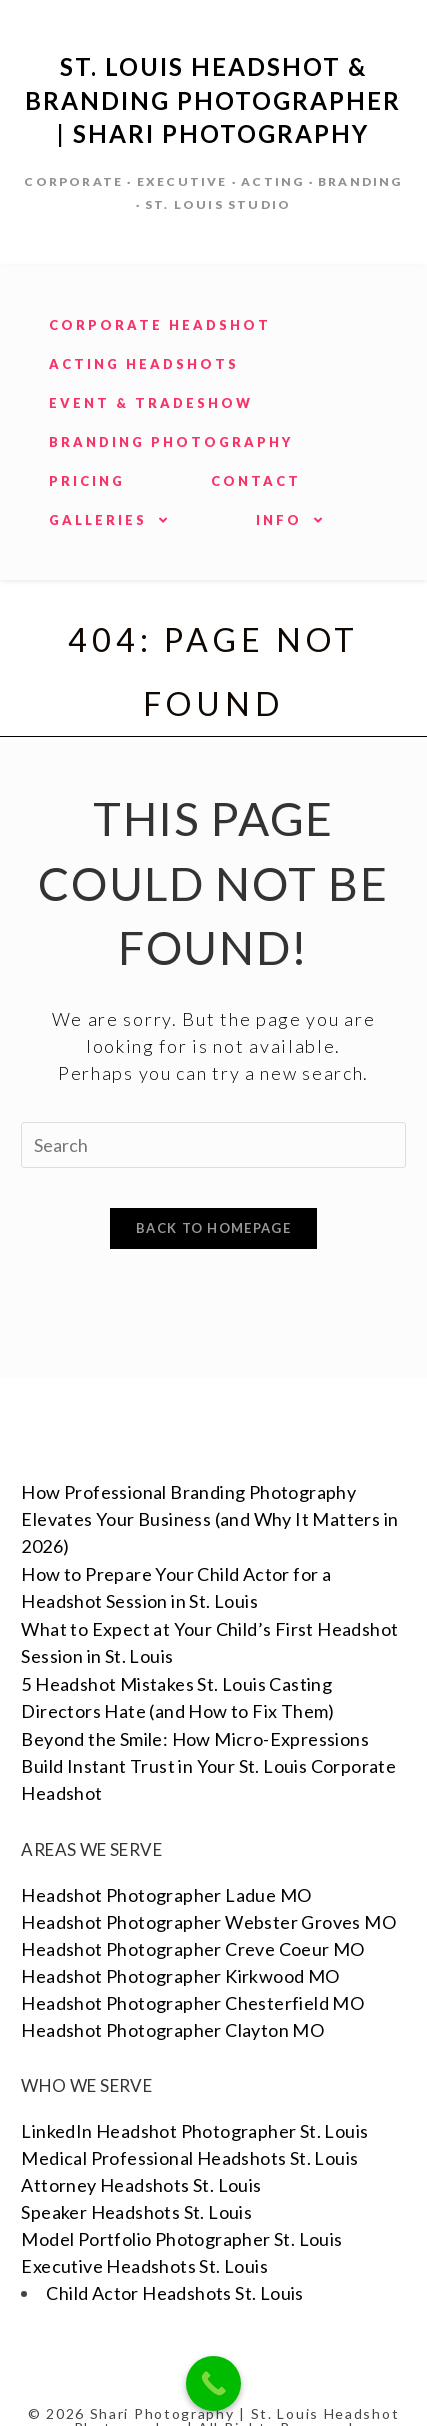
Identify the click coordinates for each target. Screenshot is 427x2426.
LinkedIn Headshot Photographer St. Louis (194, 2092)
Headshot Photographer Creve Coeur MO (192, 1910)
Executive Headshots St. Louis (144, 2227)
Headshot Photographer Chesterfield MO (192, 1964)
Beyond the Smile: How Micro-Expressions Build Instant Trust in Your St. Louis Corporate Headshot (208, 1727)
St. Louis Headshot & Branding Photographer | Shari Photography (213, 100)
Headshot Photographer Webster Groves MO (208, 1883)
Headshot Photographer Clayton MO (172, 1991)
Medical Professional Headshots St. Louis (189, 2119)
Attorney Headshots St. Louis (141, 2146)
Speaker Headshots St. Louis (136, 2173)
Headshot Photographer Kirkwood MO (180, 1937)
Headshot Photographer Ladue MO (166, 1856)
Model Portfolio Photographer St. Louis (181, 2200)
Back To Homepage (213, 1228)
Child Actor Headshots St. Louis (174, 2254)
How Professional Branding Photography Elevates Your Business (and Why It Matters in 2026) (209, 1480)
